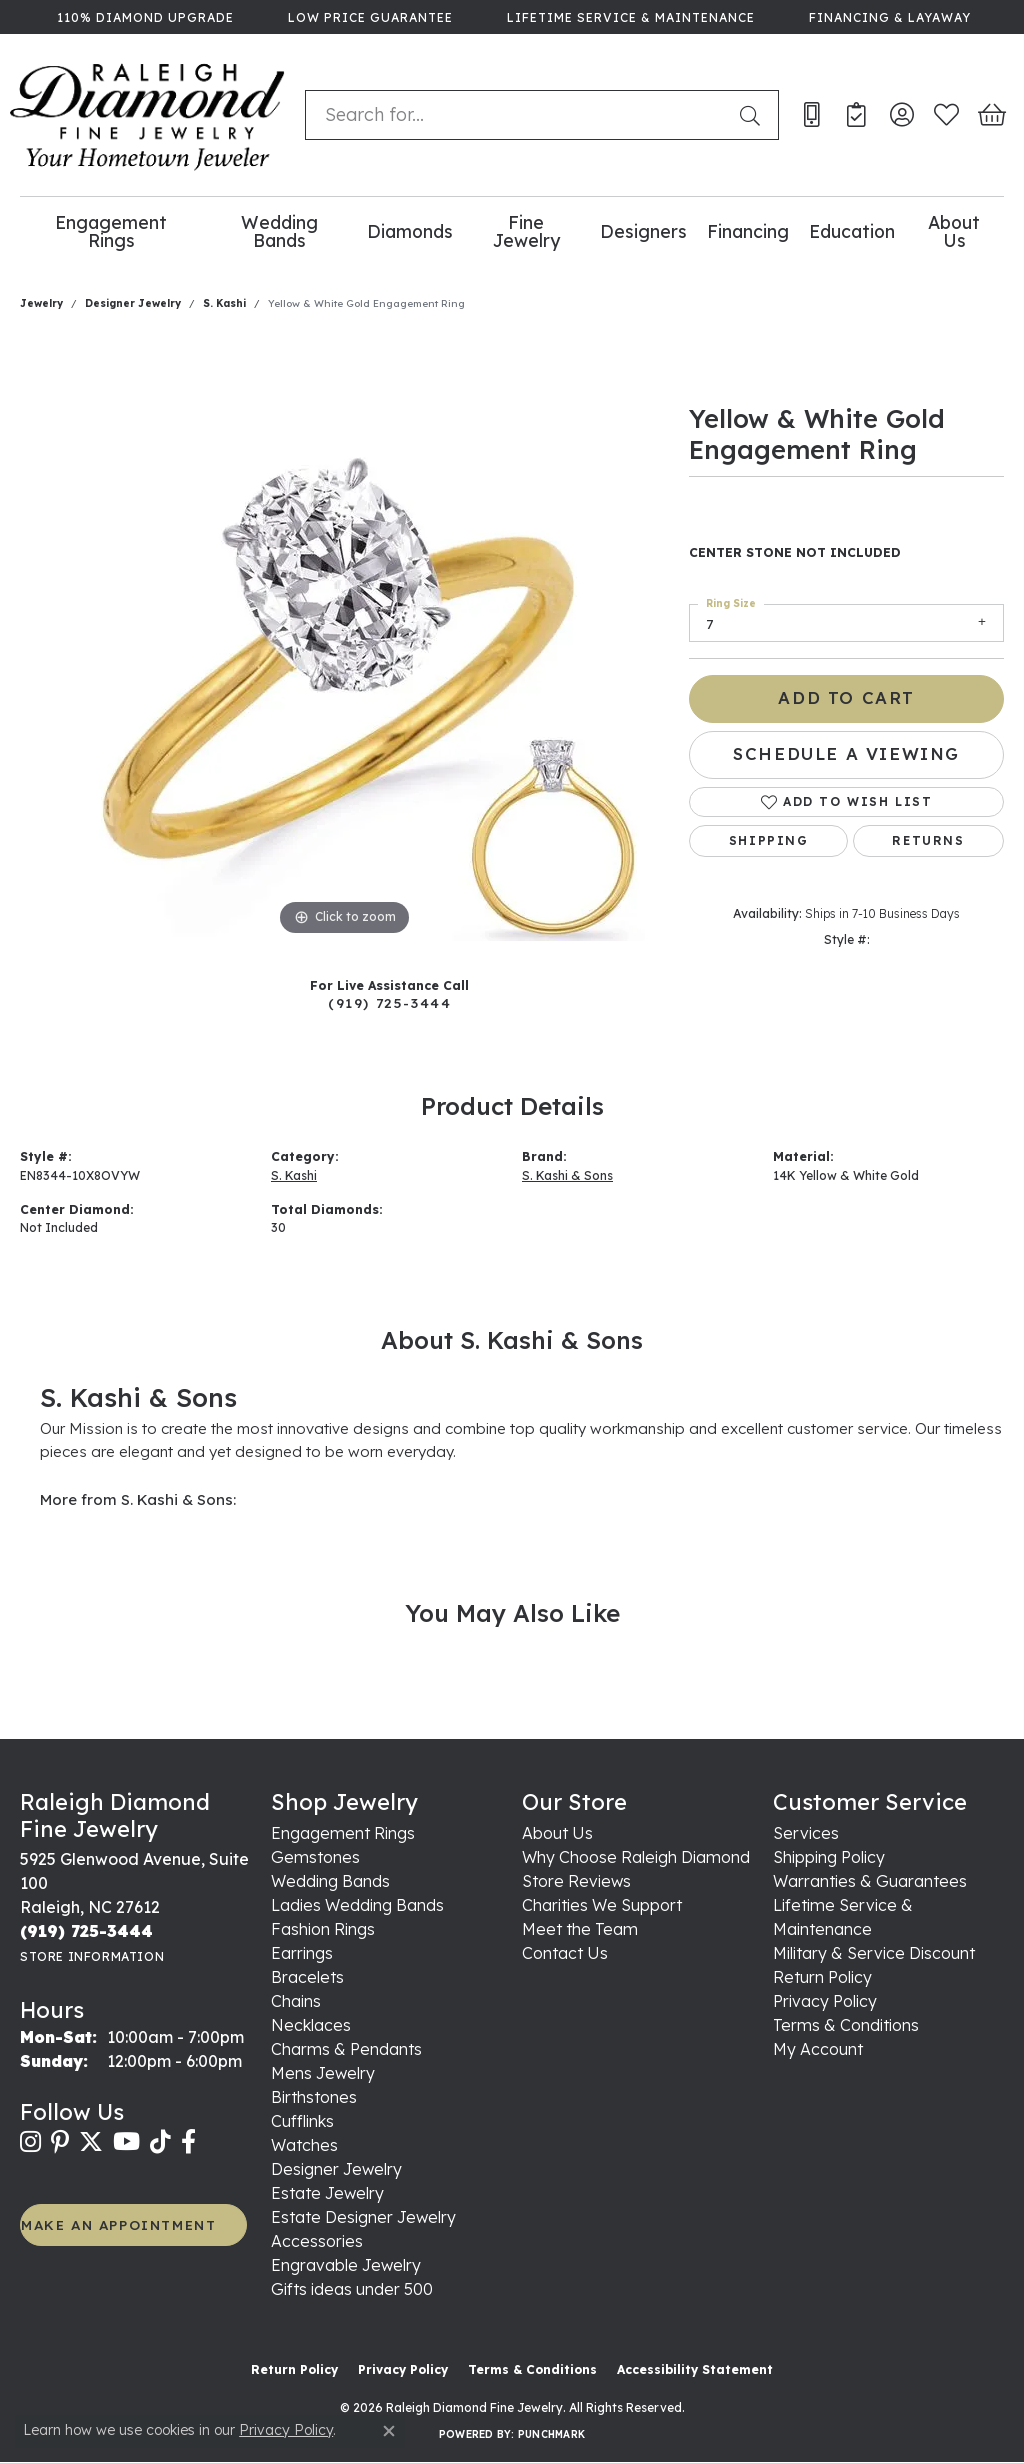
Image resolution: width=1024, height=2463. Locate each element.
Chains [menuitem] (296, 2001)
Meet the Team (580, 1929)
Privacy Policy (825, 2001)
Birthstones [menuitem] (314, 2097)
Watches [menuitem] (304, 2145)
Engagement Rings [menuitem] (343, 1833)
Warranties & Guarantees (870, 1881)
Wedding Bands (279, 231)
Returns (928, 840)
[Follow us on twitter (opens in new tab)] (91, 2142)
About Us (954, 231)
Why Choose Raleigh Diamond (636, 1857)
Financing (748, 231)
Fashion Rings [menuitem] (323, 1929)
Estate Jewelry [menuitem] (327, 2193)
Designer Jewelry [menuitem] (336, 2169)
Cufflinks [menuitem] (302, 2121)
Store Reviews (576, 1881)
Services (806, 1833)
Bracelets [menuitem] (307, 1977)
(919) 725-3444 (389, 1002)
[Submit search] (754, 115)
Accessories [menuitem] (317, 2241)
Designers (643, 231)
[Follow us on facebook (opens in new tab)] (188, 2142)
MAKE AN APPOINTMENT (118, 2224)
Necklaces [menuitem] (311, 2025)
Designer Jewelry (133, 303)
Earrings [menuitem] (302, 1953)
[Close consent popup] (389, 2431)
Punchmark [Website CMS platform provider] (551, 2434)
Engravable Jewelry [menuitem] (346, 2265)
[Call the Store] (86, 1931)
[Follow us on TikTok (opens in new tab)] (160, 2142)
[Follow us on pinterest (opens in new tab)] (60, 2142)
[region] (345, 641)
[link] (143, 17)
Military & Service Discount (874, 1953)
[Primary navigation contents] (512, 231)
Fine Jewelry (526, 231)
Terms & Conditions (846, 2025)
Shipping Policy (829, 1857)
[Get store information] (92, 1956)
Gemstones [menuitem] (315, 1857)
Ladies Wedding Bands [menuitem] (357, 1905)
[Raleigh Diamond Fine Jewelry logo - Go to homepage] (147, 115)
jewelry (41, 303)
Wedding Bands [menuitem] (330, 1881)
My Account (818, 2049)
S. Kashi (224, 303)
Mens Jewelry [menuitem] (323, 2073)
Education (852, 231)
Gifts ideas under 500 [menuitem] (352, 2289)
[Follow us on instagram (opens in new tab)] (30, 2142)
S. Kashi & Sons (567, 1175)
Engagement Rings (111, 231)
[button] (901, 115)
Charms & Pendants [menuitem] (346, 2049)
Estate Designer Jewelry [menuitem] (363, 2217)
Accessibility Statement (695, 2369)
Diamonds (410, 231)
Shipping (769, 840)
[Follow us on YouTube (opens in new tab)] (126, 2142)
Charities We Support (602, 1905)
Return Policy (822, 1977)
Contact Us (565, 1953)
